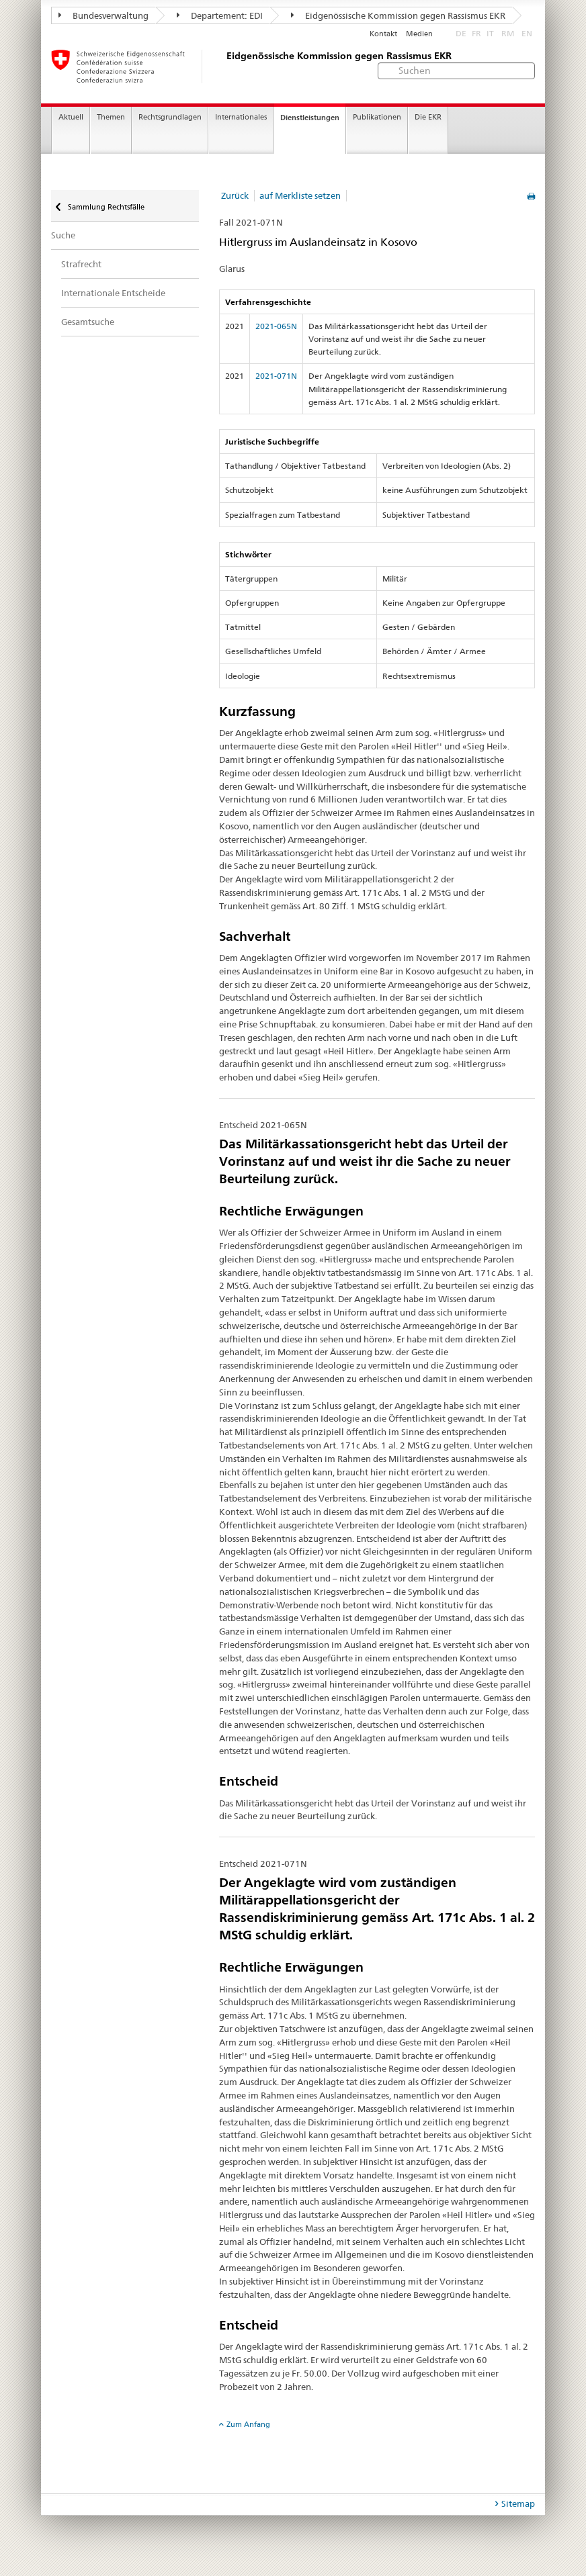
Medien (419, 34)
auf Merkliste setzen (300, 195)
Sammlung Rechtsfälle (105, 207)
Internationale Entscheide (113, 292)
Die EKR (428, 117)
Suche (63, 235)
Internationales (241, 117)
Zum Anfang (248, 2424)
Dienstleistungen (309, 117)
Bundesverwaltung (103, 15)
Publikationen (377, 117)
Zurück (235, 195)
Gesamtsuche (87, 321)
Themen (111, 117)
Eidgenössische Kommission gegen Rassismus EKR (398, 15)
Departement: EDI (220, 15)
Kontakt (383, 34)
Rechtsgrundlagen (170, 117)
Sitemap (518, 2503)
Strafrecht (81, 264)
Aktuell (70, 117)
